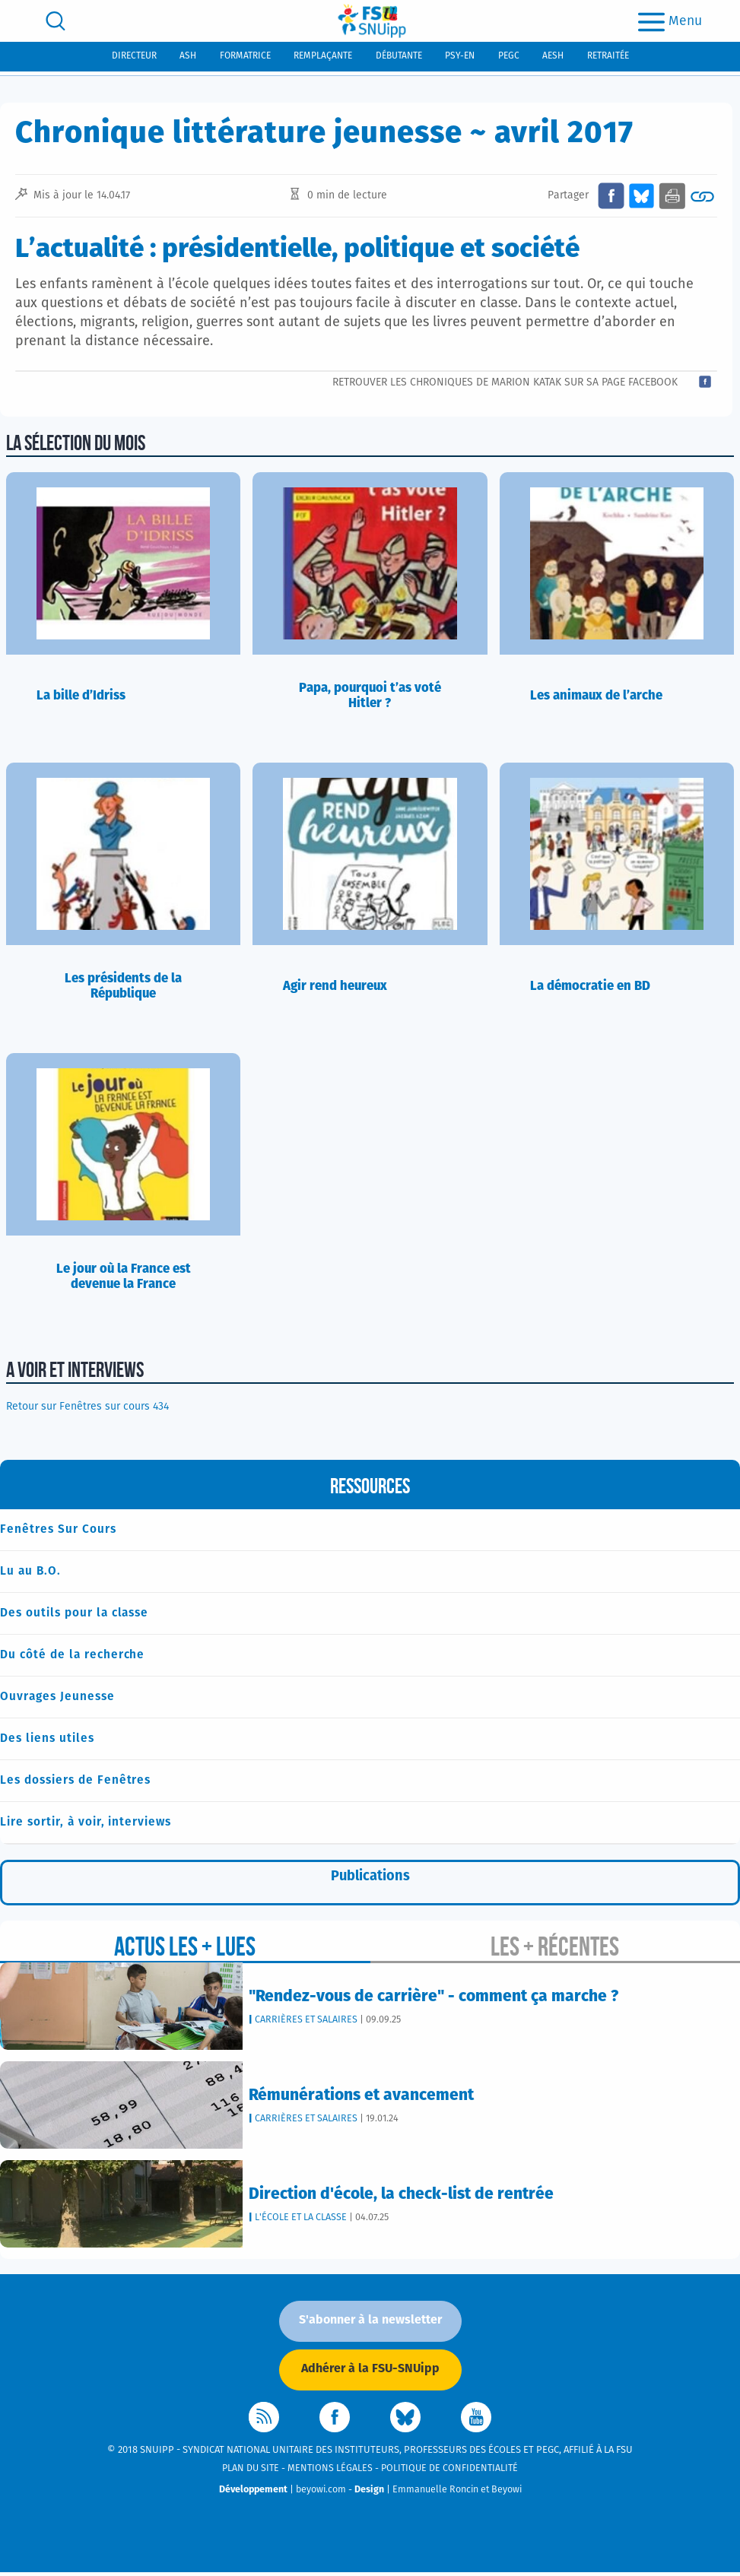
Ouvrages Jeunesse (57, 1698)
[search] (55, 21)
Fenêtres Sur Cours (58, 1529)
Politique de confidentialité (449, 2471)
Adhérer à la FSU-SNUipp (370, 2371)
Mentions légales (330, 2471)
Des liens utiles (47, 1740)
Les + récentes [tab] (555, 1949)
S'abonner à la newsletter (370, 2323)
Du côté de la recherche (72, 1655)
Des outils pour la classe (74, 1614)
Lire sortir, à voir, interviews (86, 1824)
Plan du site (250, 2471)
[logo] (372, 21)
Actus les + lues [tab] (185, 1949)
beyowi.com (321, 2493)
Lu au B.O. (30, 1571)
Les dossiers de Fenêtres (75, 1782)
